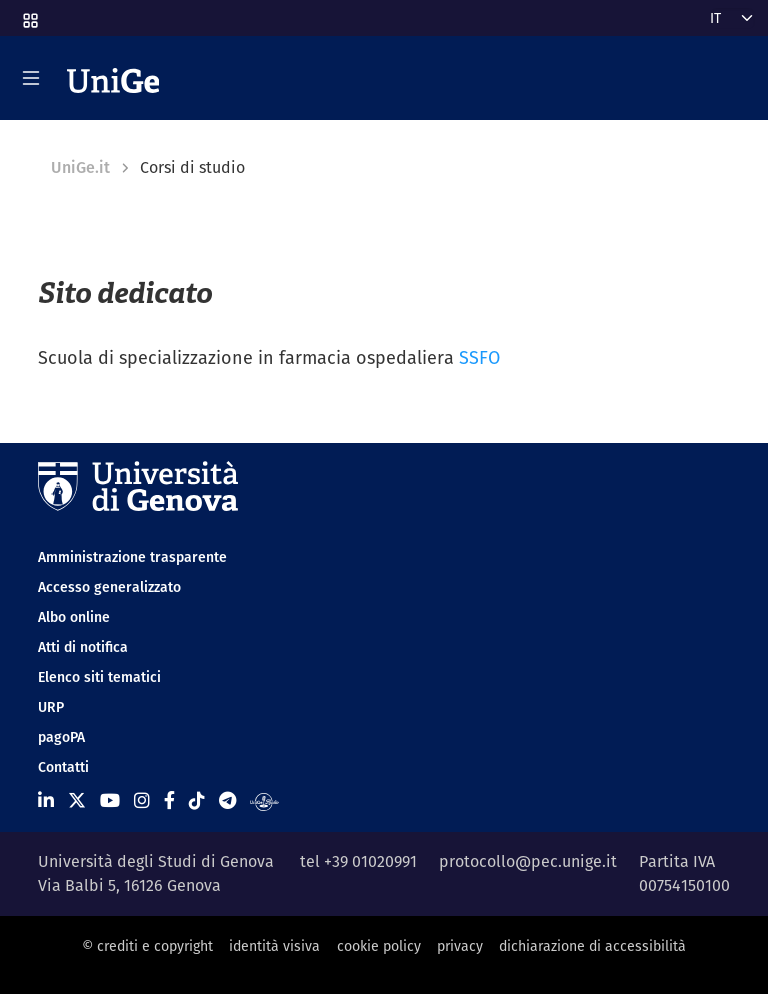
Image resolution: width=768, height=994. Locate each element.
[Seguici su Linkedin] (46, 800)
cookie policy (379, 946)
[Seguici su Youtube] (110, 800)
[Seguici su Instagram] (142, 800)
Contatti (63, 767)
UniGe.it (80, 167)
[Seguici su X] (77, 800)
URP (51, 707)
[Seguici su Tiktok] (197, 800)
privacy (460, 946)
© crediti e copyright (147, 946)
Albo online (74, 617)
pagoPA (61, 737)
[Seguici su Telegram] (227, 800)
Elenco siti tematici (99, 677)
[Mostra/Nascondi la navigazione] (31, 78)
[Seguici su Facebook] (169, 800)
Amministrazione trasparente (132, 557)
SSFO (479, 357)
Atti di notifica (83, 647)
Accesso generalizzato (109, 587)
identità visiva (274, 946)
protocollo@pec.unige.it (528, 861)
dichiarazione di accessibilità (592, 946)
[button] (29, 14)
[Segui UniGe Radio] (264, 800)
